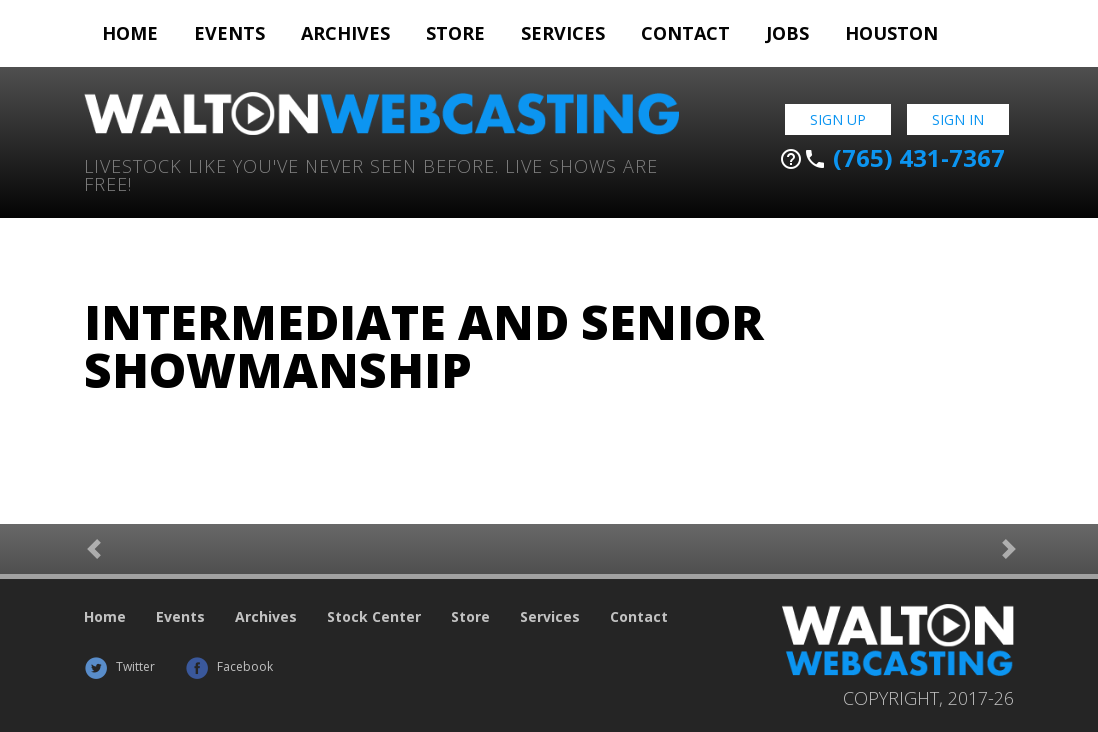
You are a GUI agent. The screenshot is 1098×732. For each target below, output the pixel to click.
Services (563, 33)
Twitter (119, 666)
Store (455, 33)
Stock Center (374, 616)
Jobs (787, 33)
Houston (891, 33)
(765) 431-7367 (892, 158)
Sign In (958, 119)
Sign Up (838, 119)
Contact (685, 33)
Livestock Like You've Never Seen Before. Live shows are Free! (371, 173)
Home (130, 33)
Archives (345, 33)
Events (229, 33)
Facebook (229, 666)
